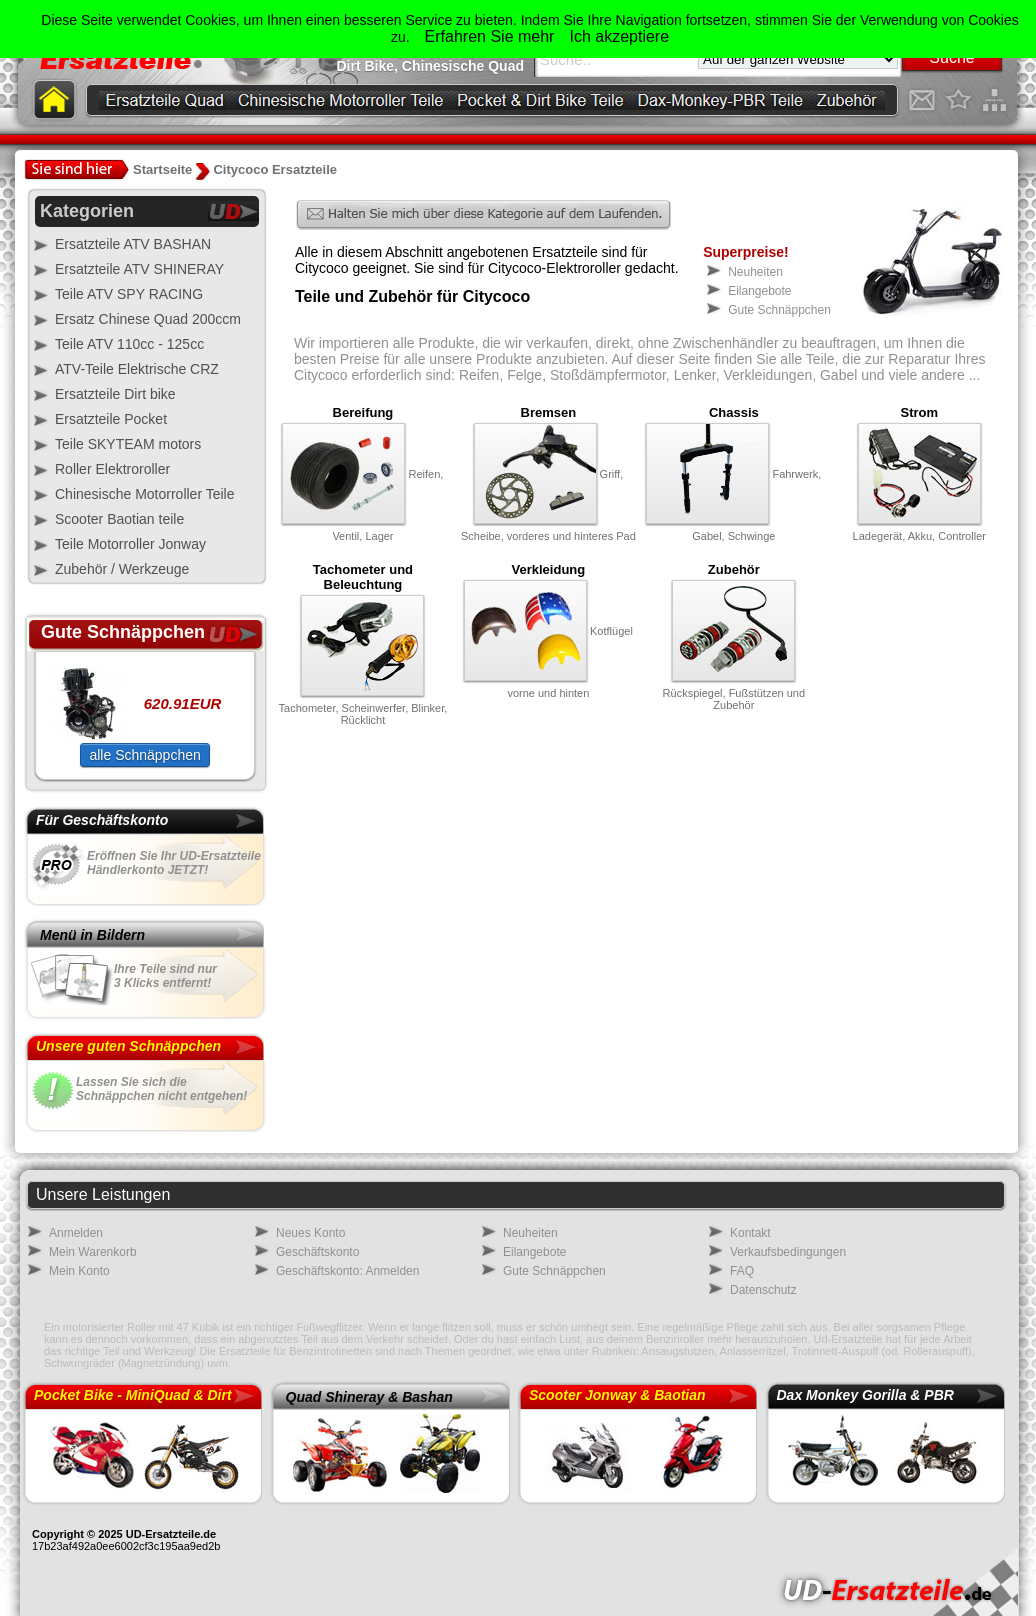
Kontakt (750, 1233)
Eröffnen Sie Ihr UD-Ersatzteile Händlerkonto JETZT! (174, 863)
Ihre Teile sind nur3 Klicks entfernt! (165, 976)
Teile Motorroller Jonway (130, 544)
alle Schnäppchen (144, 755)
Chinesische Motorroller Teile (144, 494)
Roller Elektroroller (112, 469)
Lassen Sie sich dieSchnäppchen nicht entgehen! (161, 1089)
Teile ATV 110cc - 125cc (129, 344)
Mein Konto (79, 1271)
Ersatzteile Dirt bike (115, 394)
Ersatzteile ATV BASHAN (133, 244)
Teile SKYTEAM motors (128, 444)
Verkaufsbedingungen (788, 1252)
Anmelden (76, 1233)
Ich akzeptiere (619, 36)
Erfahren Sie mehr (490, 36)
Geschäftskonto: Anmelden (347, 1271)
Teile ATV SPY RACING (129, 294)
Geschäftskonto (317, 1252)
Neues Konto (310, 1233)
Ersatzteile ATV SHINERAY (139, 269)
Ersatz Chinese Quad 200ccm (148, 319)
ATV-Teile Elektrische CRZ (137, 369)
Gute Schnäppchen (779, 310)
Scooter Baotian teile (119, 519)
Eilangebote (759, 291)
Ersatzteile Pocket (111, 419)
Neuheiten (755, 272)
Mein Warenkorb (93, 1252)
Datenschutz (763, 1290)
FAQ (742, 1271)
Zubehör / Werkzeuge (122, 569)
